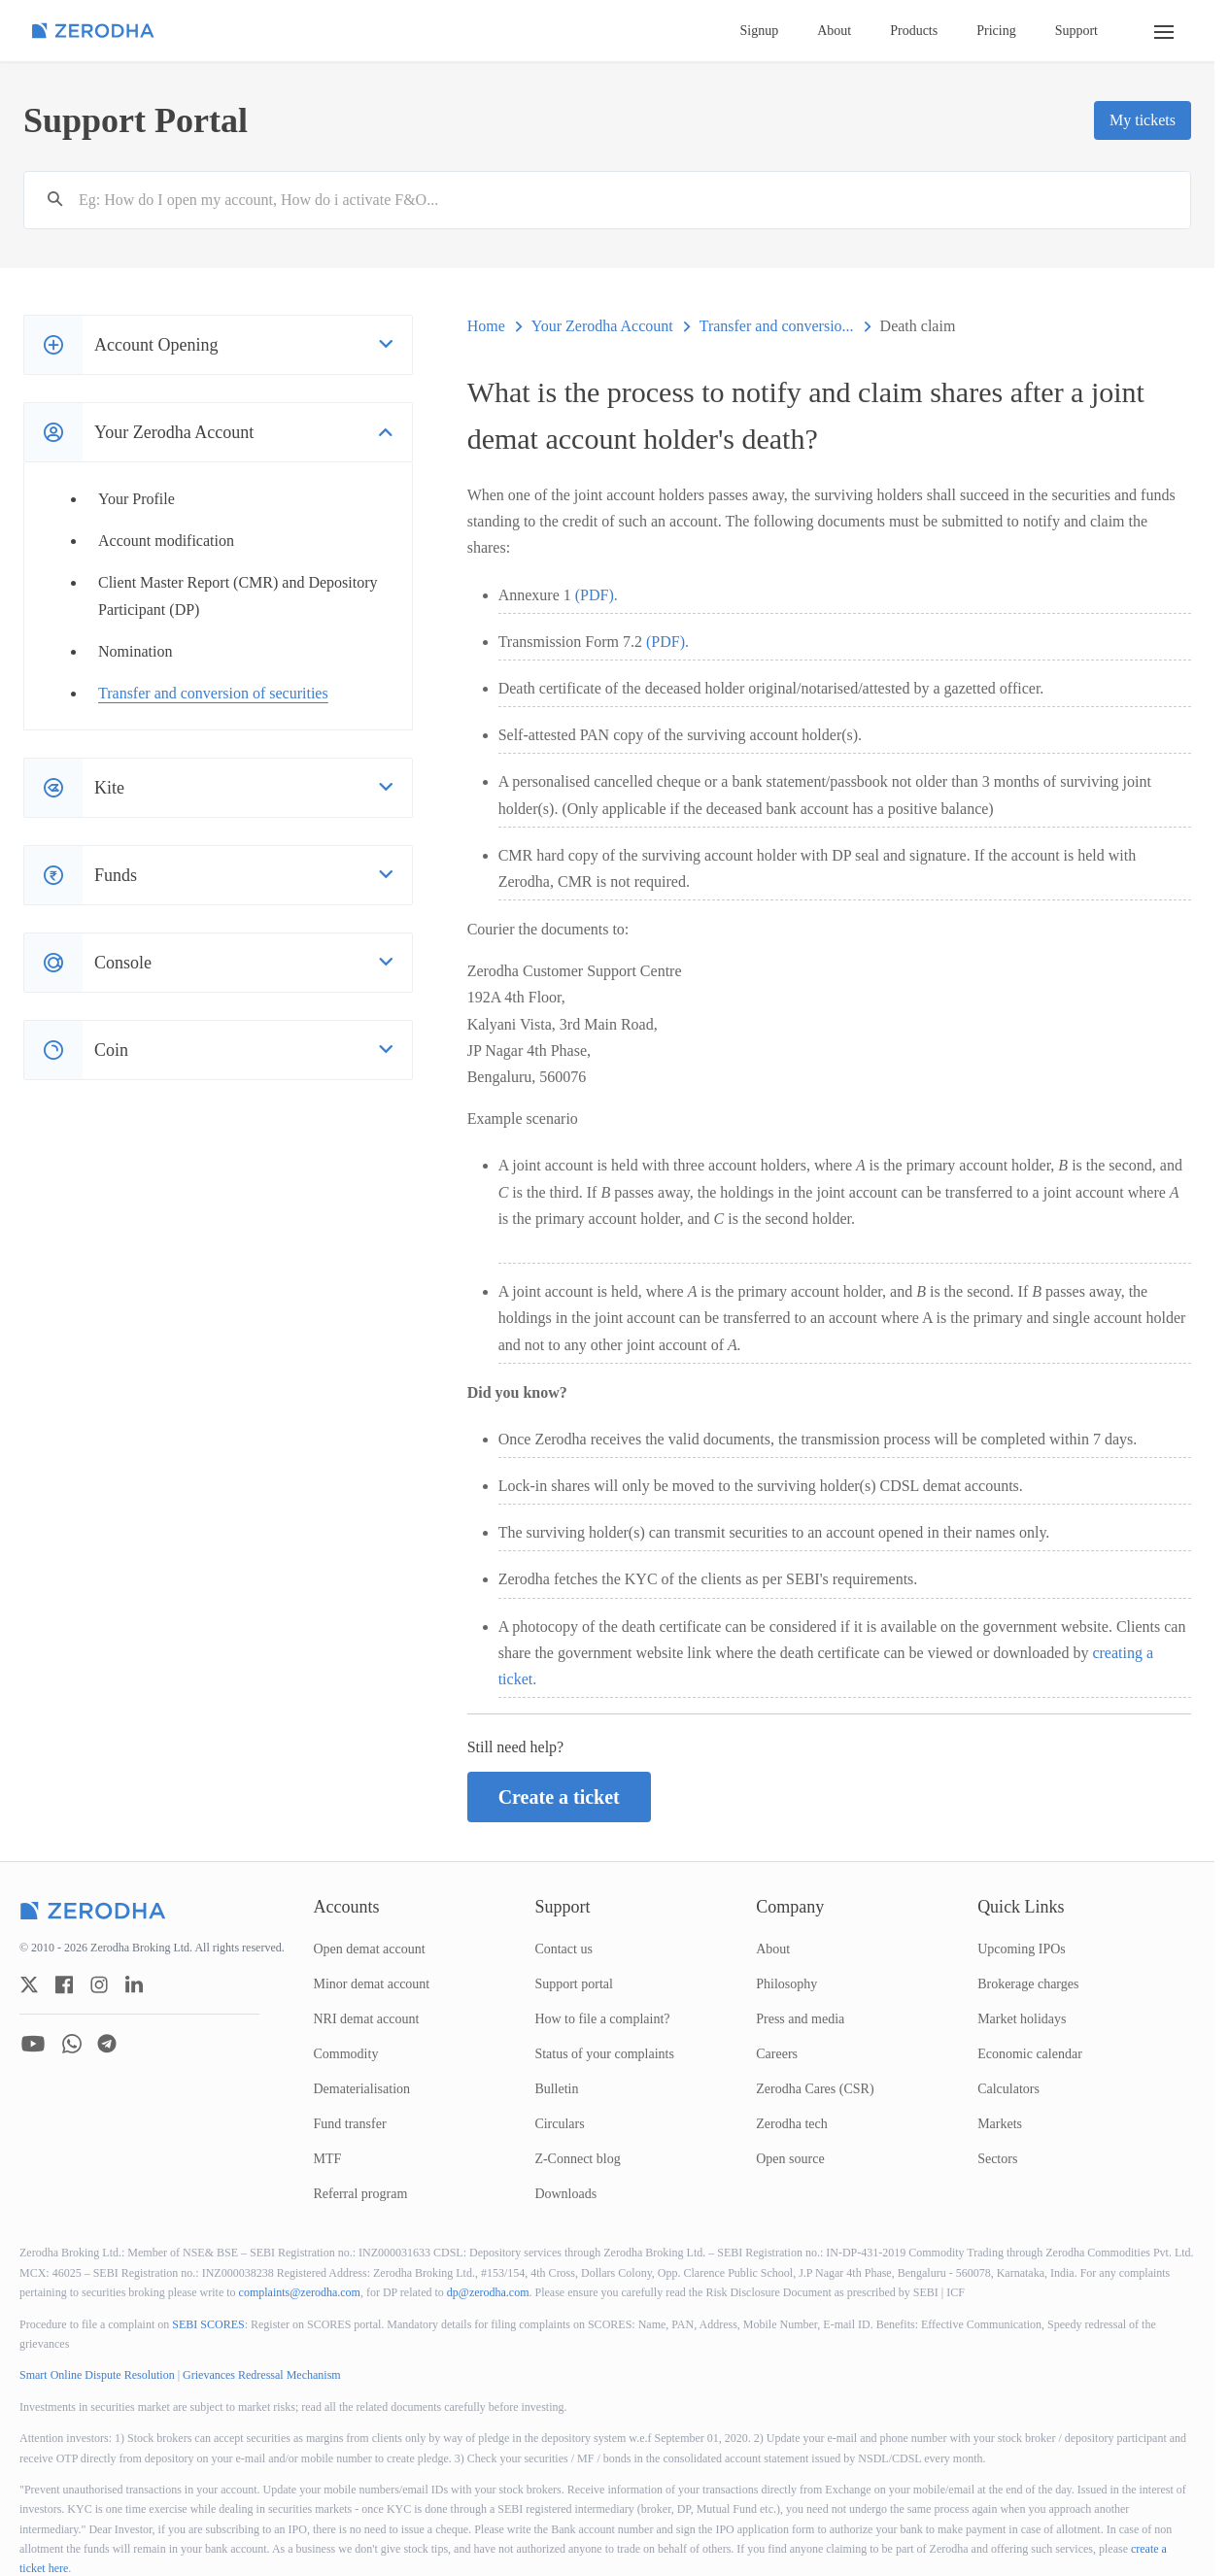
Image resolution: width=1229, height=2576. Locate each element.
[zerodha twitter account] (29, 1984)
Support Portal (135, 120)
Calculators (1008, 2089)
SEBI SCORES (208, 2324)
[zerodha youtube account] (33, 2043)
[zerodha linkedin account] (134, 1984)
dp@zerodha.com (488, 2292)
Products (914, 30)
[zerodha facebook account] (64, 1984)
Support (1076, 30)
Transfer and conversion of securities (213, 693)
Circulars (559, 2124)
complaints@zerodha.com (299, 2292)
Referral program (361, 2193)
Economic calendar (1029, 2054)
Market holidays (1021, 2019)
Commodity (346, 2054)
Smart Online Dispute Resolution (97, 2375)
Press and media (800, 2019)
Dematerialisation (362, 2089)
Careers (777, 2054)
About (834, 30)
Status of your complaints (604, 2054)
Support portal (573, 1984)
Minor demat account (372, 1984)
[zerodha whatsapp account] (72, 2043)
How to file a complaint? (601, 2019)
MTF (328, 2159)
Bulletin (556, 2089)
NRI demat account (367, 2019)
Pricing (995, 30)
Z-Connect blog (577, 2159)
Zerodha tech (791, 2124)
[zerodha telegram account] (107, 2043)
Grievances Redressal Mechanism (262, 2375)
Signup (759, 30)
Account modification (166, 540)
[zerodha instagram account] (99, 1984)
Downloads (565, 2193)
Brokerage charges (1027, 1984)
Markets (999, 2124)
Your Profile (136, 499)
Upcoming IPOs (1021, 1949)
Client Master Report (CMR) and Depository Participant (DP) (238, 595)
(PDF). (596, 595)
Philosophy (786, 1984)
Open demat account (370, 1949)
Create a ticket (559, 1797)
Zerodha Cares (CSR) (814, 2089)
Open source (790, 2159)
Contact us (563, 1949)
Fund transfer (350, 2124)
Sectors (997, 2159)
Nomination (135, 651)
